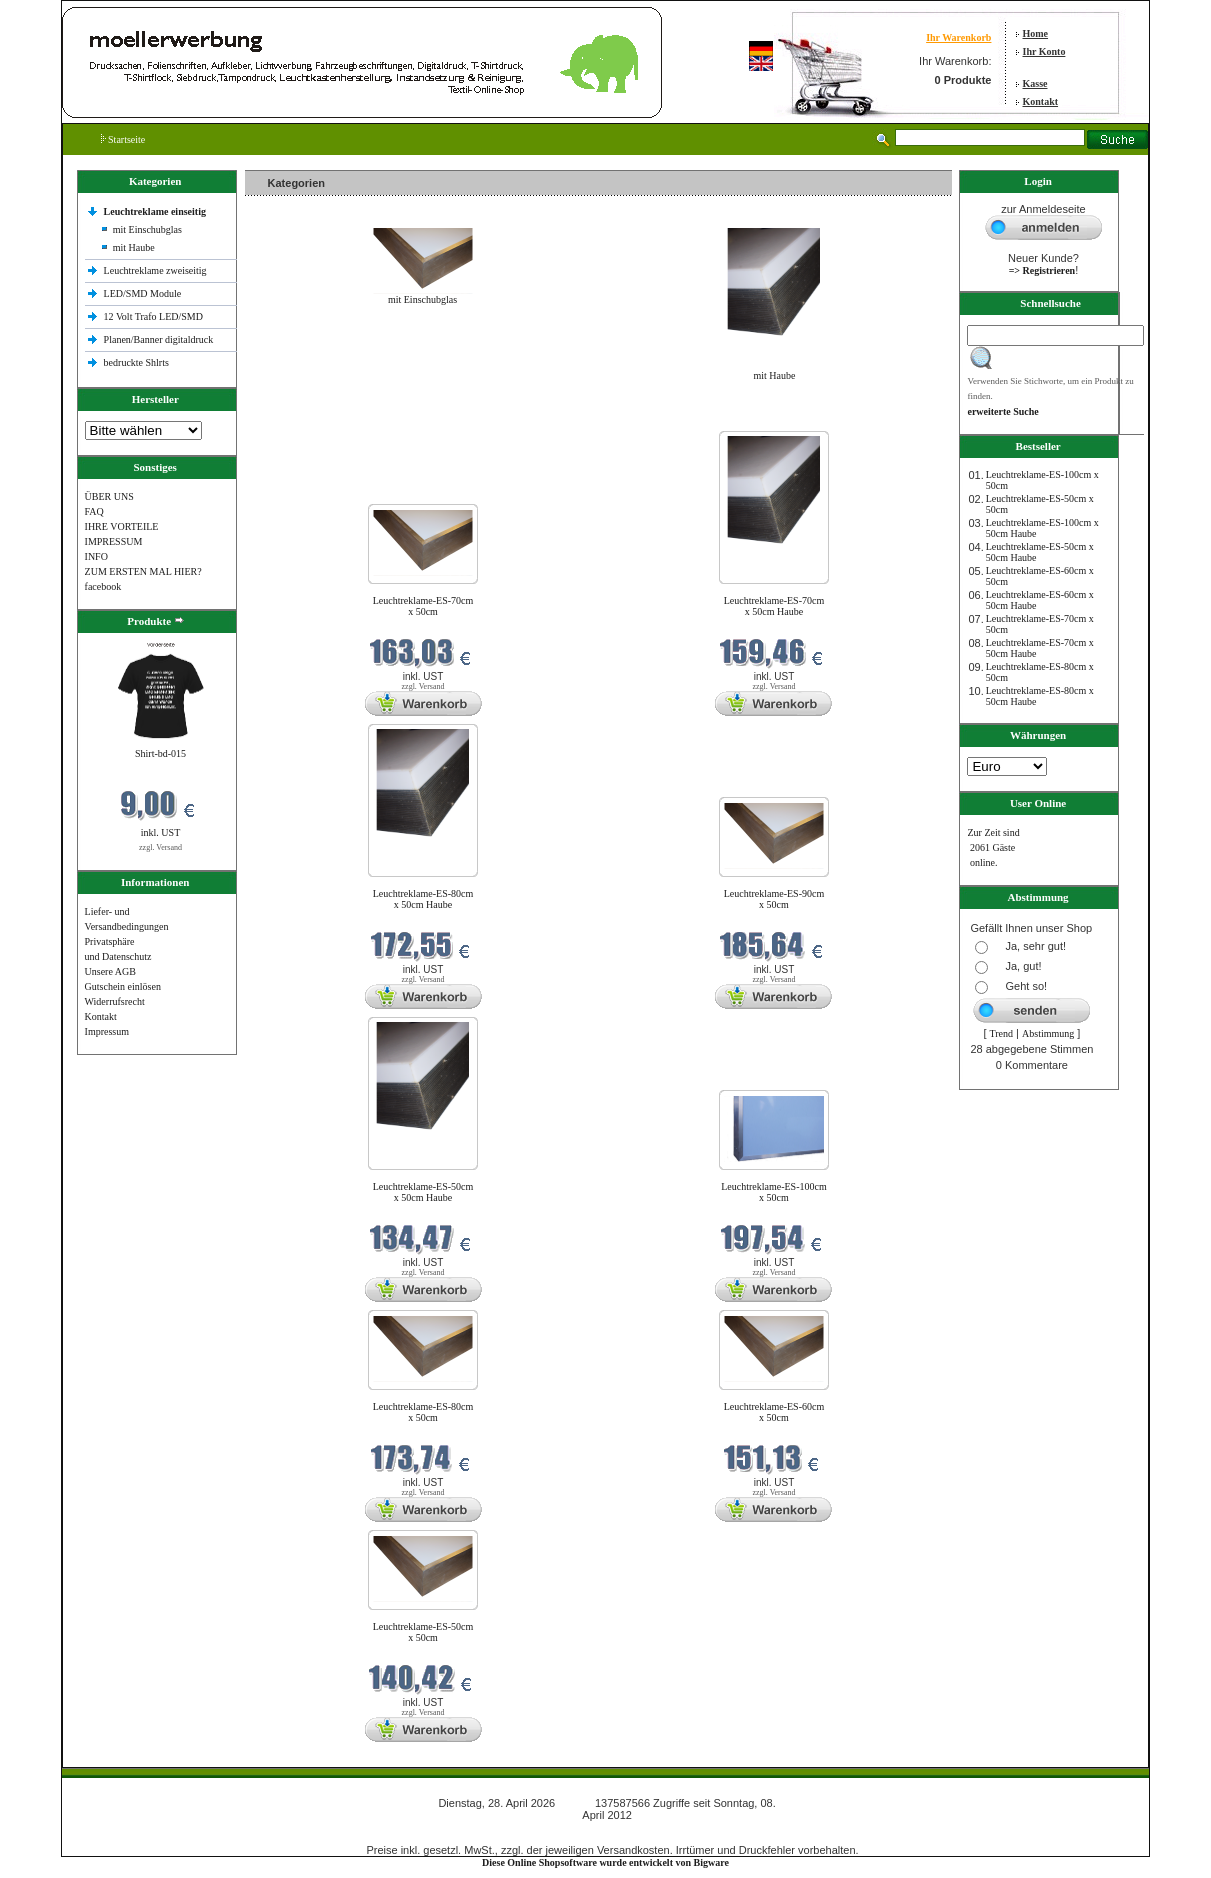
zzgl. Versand (160, 847)
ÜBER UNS (109, 496)
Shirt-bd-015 (160, 753)
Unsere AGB (110, 971)
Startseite (123, 139)
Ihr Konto (1044, 51)
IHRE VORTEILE (122, 526)
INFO (96, 556)
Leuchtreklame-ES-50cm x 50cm (423, 1632)
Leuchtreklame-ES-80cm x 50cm (423, 1412)
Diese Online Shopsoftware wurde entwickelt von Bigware (605, 1862)
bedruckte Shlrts (136, 362)
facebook (103, 586)
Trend (1002, 1033)
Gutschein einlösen (123, 986)
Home (1036, 33)
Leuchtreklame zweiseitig (157, 270)
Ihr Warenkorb (958, 37)
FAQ (94, 511)
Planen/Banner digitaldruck (159, 339)
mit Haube (134, 247)
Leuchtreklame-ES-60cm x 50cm (774, 1412)
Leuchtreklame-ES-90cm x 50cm (774, 899)
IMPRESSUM (114, 541)
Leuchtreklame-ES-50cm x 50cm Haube (423, 1192)
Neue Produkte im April (298, 418)
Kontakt (1041, 101)
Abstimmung (1048, 1033)
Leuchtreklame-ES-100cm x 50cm (774, 1192)
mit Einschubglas (147, 229)
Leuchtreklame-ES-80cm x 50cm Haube (423, 899)
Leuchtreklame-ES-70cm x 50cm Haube (774, 606)
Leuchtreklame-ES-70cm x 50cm (423, 606)
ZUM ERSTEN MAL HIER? (143, 571)
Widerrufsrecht (115, 1001)
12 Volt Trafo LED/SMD (153, 316)
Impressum (107, 1031)
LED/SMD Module (143, 293)
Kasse (1035, 83)
